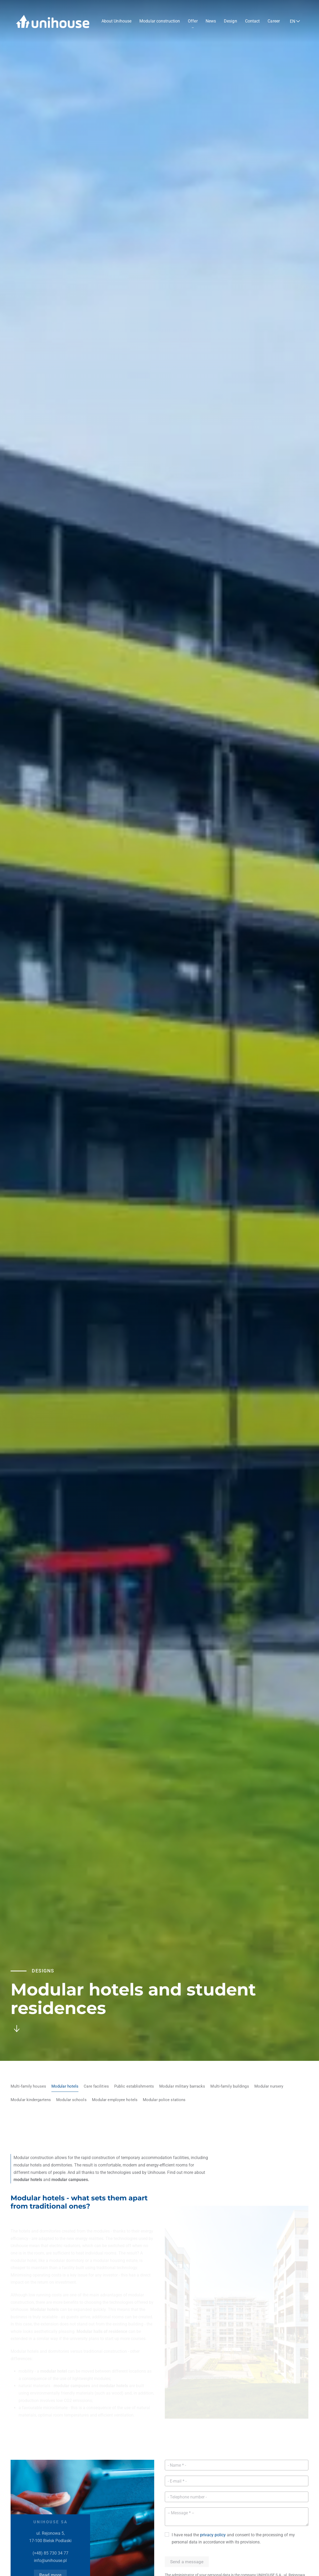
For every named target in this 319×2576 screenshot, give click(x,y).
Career (274, 21)
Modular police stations (164, 2099)
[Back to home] (52, 21)
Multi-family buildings (229, 2086)
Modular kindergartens (31, 2099)
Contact (252, 21)
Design (230, 21)
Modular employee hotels (115, 2099)
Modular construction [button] (159, 21)
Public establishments (134, 2086)
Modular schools (71, 2099)
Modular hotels (64, 2086)
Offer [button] (193, 21)
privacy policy (213, 2534)
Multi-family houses (28, 2086)
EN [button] (292, 21)
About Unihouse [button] (116, 21)
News (211, 21)
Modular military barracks (182, 2086)
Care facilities (96, 2086)
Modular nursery (268, 2086)
